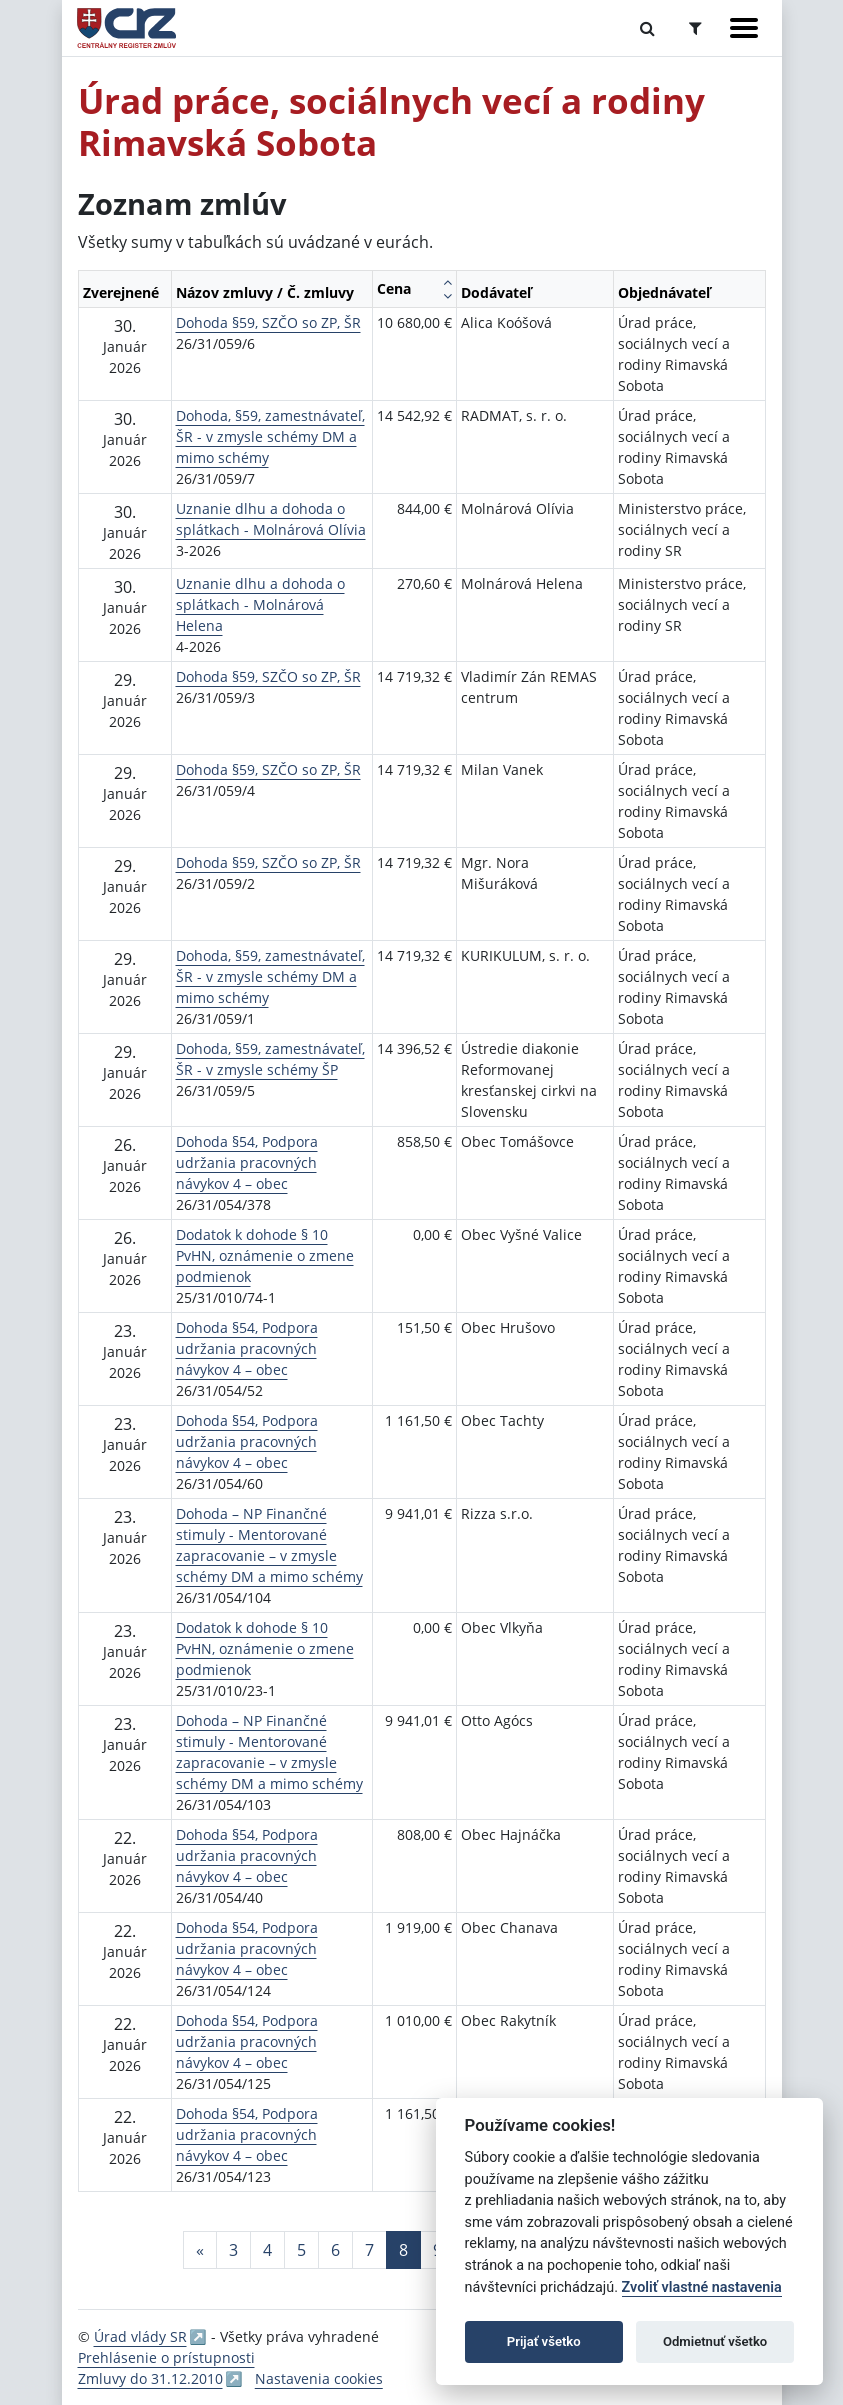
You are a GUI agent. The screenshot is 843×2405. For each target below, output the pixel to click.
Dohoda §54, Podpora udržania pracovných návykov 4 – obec (247, 1162)
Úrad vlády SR (140, 2336)
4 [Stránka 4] (267, 2250)
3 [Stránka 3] (233, 2250)
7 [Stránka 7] (369, 2250)
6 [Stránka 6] (335, 2250)
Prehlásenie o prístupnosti (166, 2357)
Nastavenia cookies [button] (319, 2378)
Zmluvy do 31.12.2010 (150, 2378)
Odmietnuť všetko (715, 2341)
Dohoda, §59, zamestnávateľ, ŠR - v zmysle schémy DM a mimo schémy (270, 436)
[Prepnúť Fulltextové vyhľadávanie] (647, 28)
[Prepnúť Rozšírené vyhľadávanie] (695, 28)
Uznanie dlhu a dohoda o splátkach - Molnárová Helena (260, 604)
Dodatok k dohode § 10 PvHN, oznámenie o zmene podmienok (265, 1255)
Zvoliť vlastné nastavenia (702, 2287)
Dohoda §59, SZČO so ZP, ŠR (268, 322)
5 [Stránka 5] (301, 2250)
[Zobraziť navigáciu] (744, 28)
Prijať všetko (544, 2341)
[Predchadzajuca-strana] (200, 2250)
